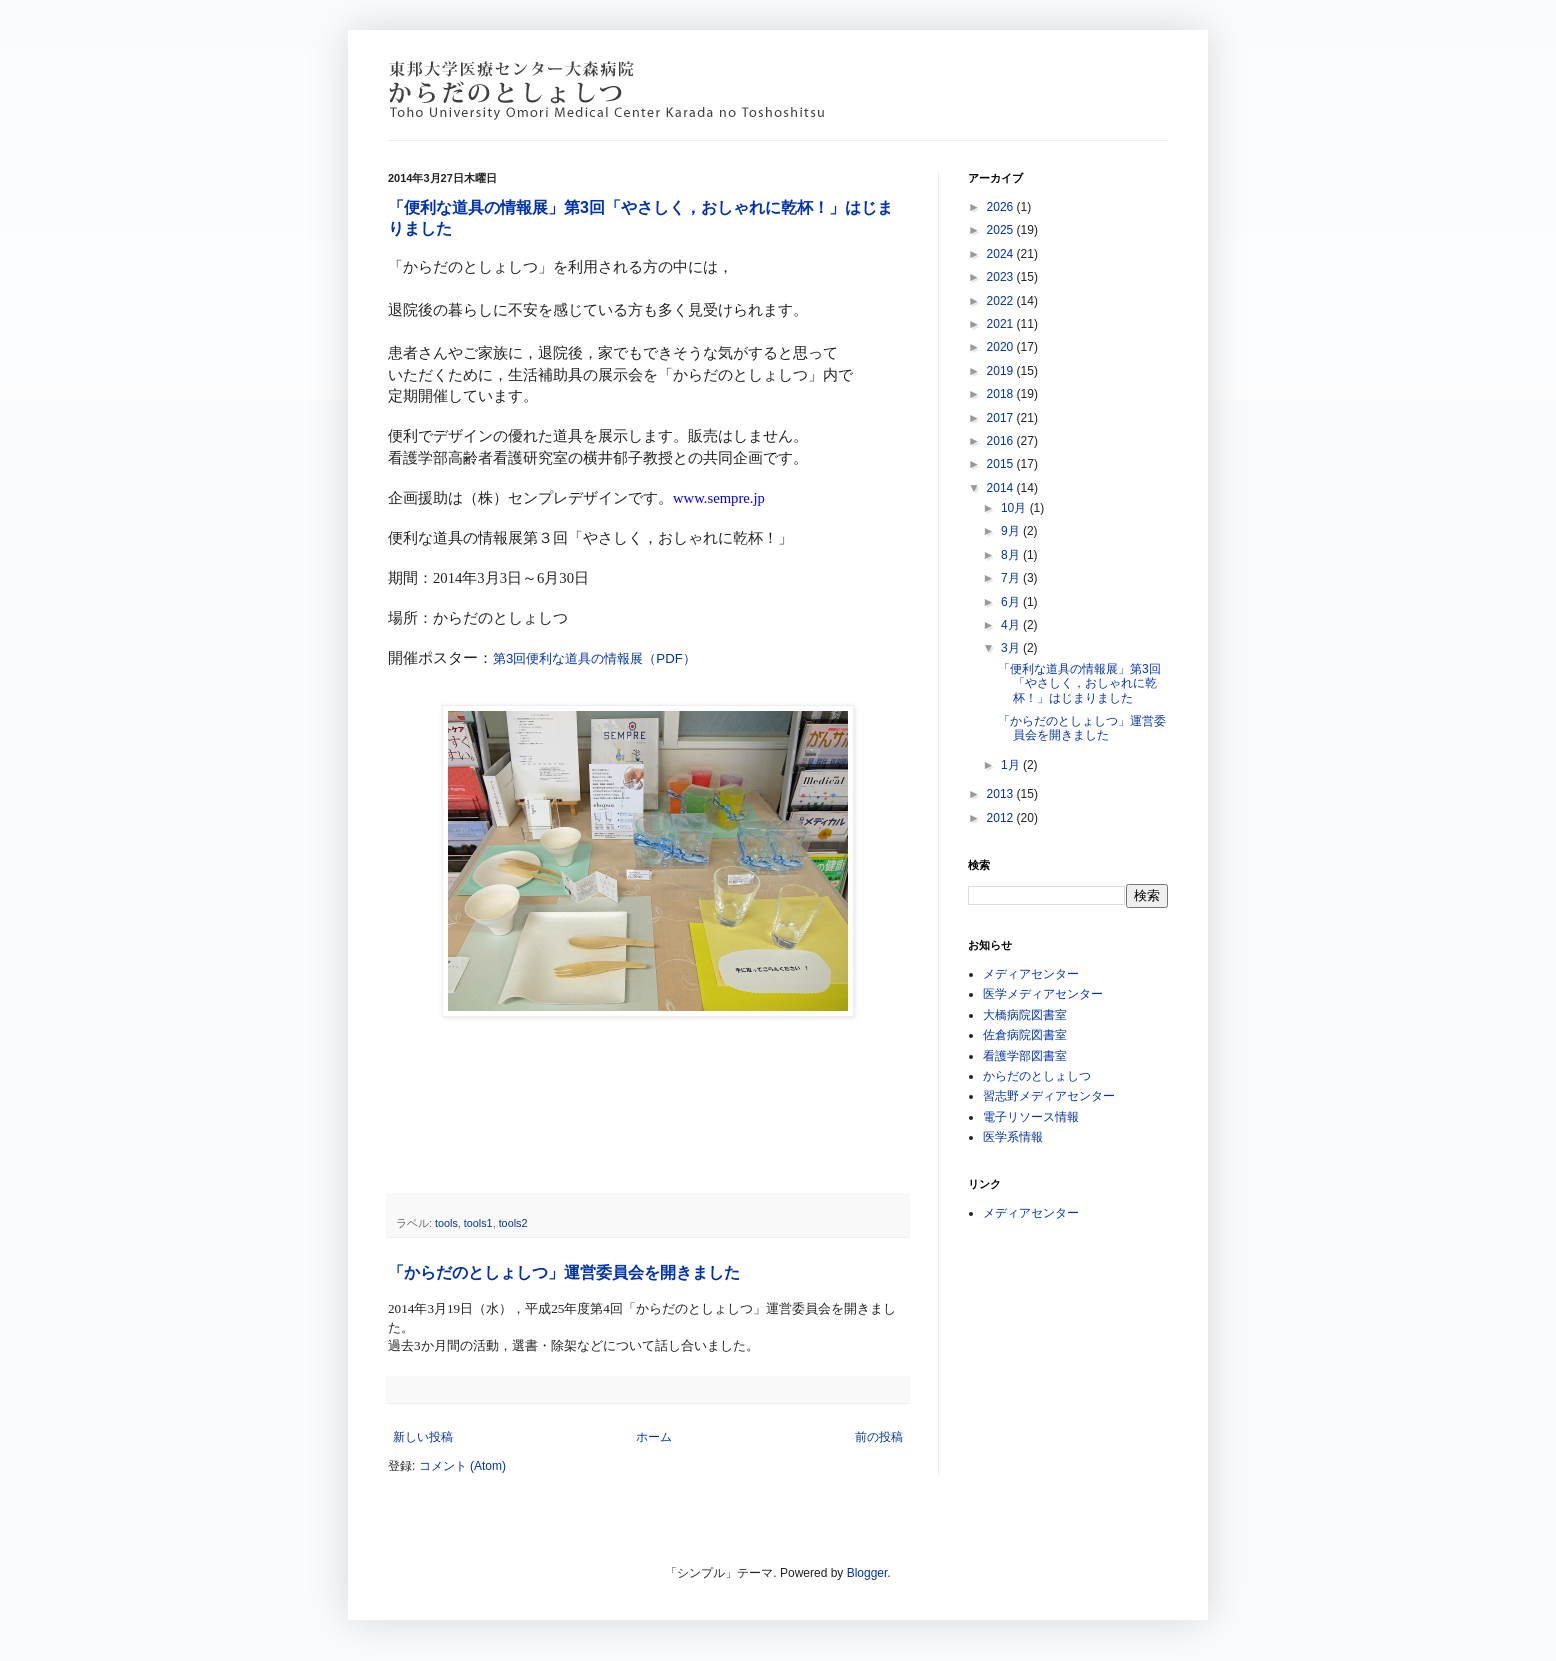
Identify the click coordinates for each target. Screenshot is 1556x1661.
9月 (1012, 531)
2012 (1002, 818)
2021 (1002, 324)
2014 (1002, 488)
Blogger (867, 1573)
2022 (1002, 301)
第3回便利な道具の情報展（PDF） (594, 658)
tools (446, 1223)
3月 (1012, 648)
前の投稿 (879, 1437)
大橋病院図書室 (1025, 1015)
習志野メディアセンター (1049, 1096)
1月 (1012, 765)
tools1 (478, 1223)
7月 (1012, 578)
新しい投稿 (423, 1437)
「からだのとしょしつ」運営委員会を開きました (564, 1272)
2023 (1002, 277)
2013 (1002, 794)
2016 (1002, 441)
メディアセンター (1031, 974)
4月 (1012, 625)
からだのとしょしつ (1037, 1076)
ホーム (654, 1437)
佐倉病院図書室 (1025, 1035)
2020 (1002, 347)
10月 (1015, 508)
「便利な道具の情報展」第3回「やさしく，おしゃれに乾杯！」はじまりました (1079, 683)
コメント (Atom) (462, 1466)
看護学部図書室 (1025, 1056)
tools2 (513, 1223)
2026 (1002, 207)
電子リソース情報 (1031, 1117)
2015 (1002, 464)
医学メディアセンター (1043, 994)
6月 (1012, 602)
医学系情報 (1013, 1137)
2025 (1002, 230)
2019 (1002, 371)
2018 (1002, 394)
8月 (1012, 555)
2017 (1002, 418)
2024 (1002, 254)
